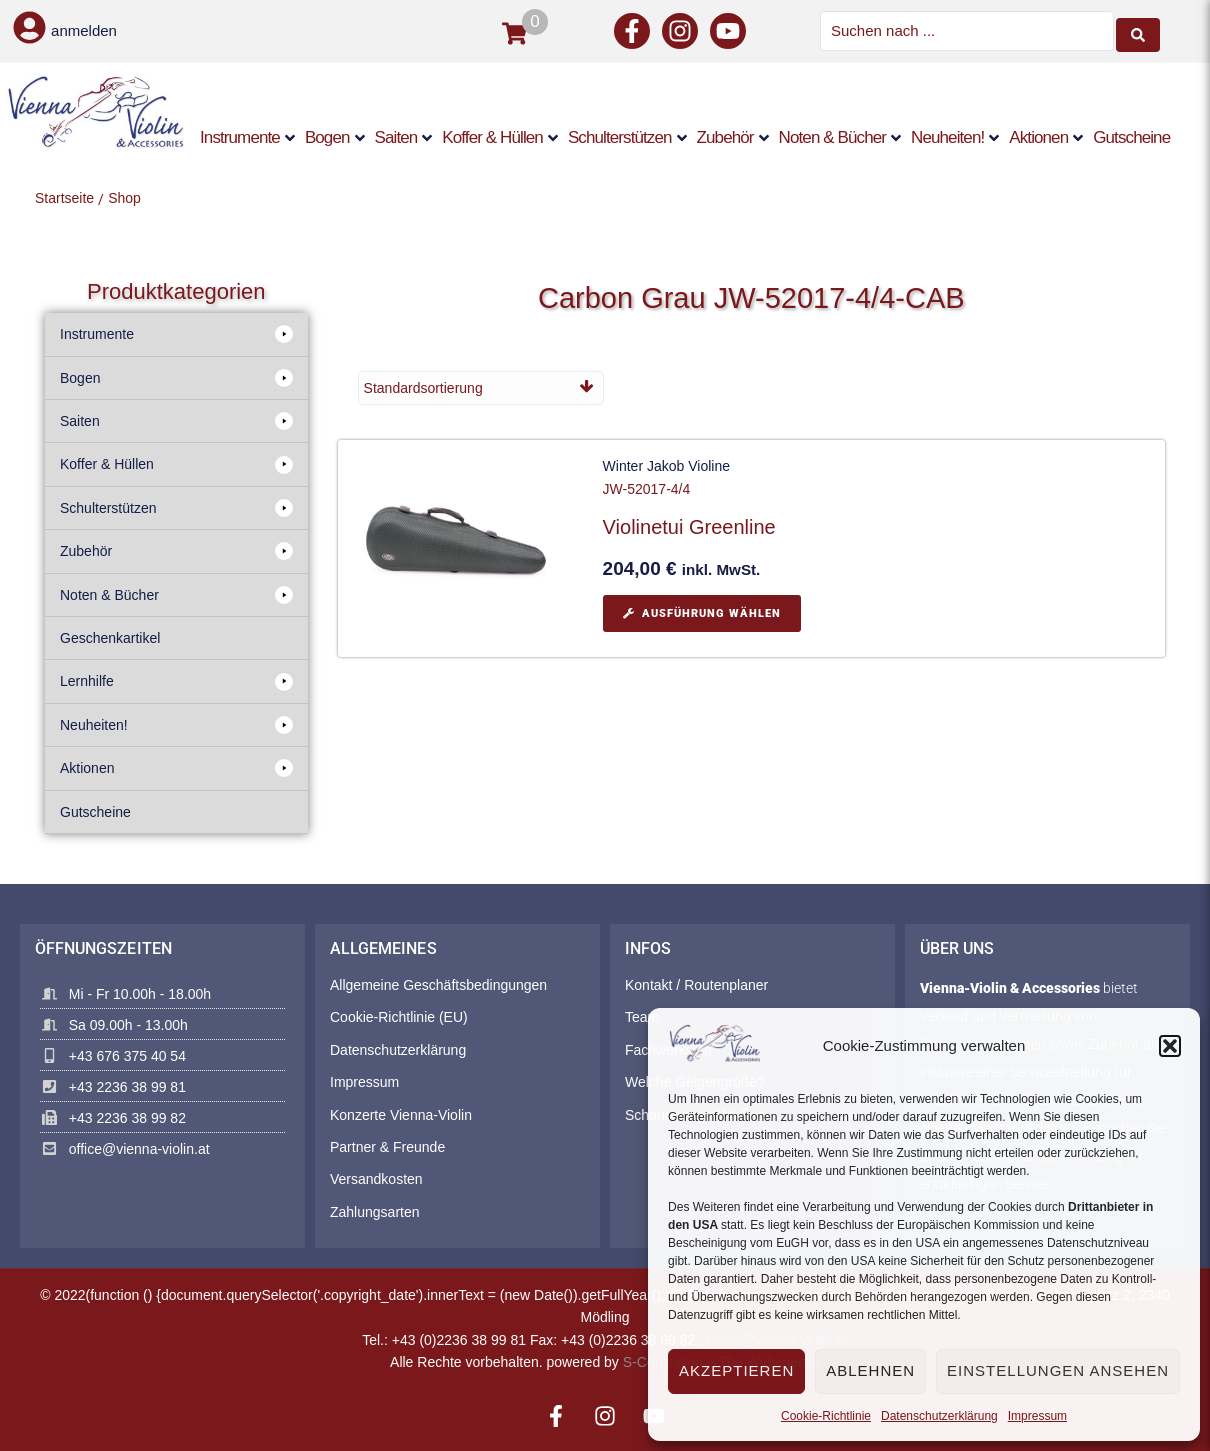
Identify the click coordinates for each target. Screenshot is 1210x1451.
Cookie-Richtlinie (826, 1416)
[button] (1170, 1046)
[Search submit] (1138, 30)
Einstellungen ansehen (1058, 1370)
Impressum (1037, 1416)
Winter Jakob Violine (666, 465)
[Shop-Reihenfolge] (481, 386)
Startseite (64, 196)
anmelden (84, 30)
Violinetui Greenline (689, 526)
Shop (124, 196)
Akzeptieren (736, 1370)
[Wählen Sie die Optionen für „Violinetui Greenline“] (702, 612)
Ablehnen (870, 1370)
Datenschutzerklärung (939, 1416)
